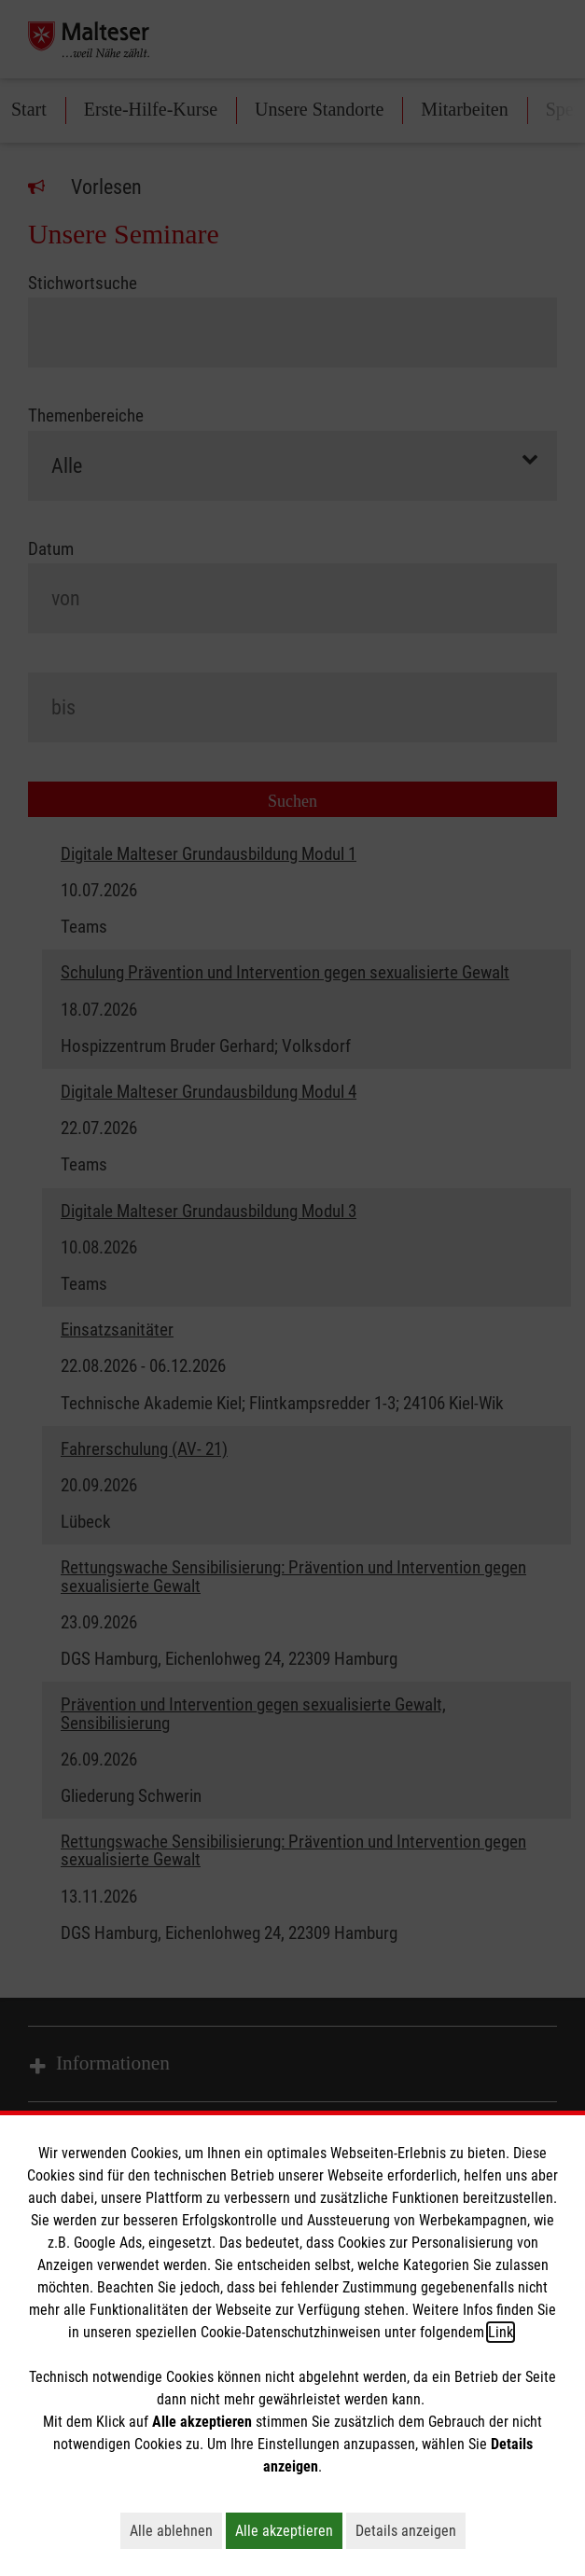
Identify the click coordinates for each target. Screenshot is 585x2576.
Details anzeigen (410, 2530)
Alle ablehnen (176, 2530)
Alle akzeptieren (288, 2530)
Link (500, 2332)
